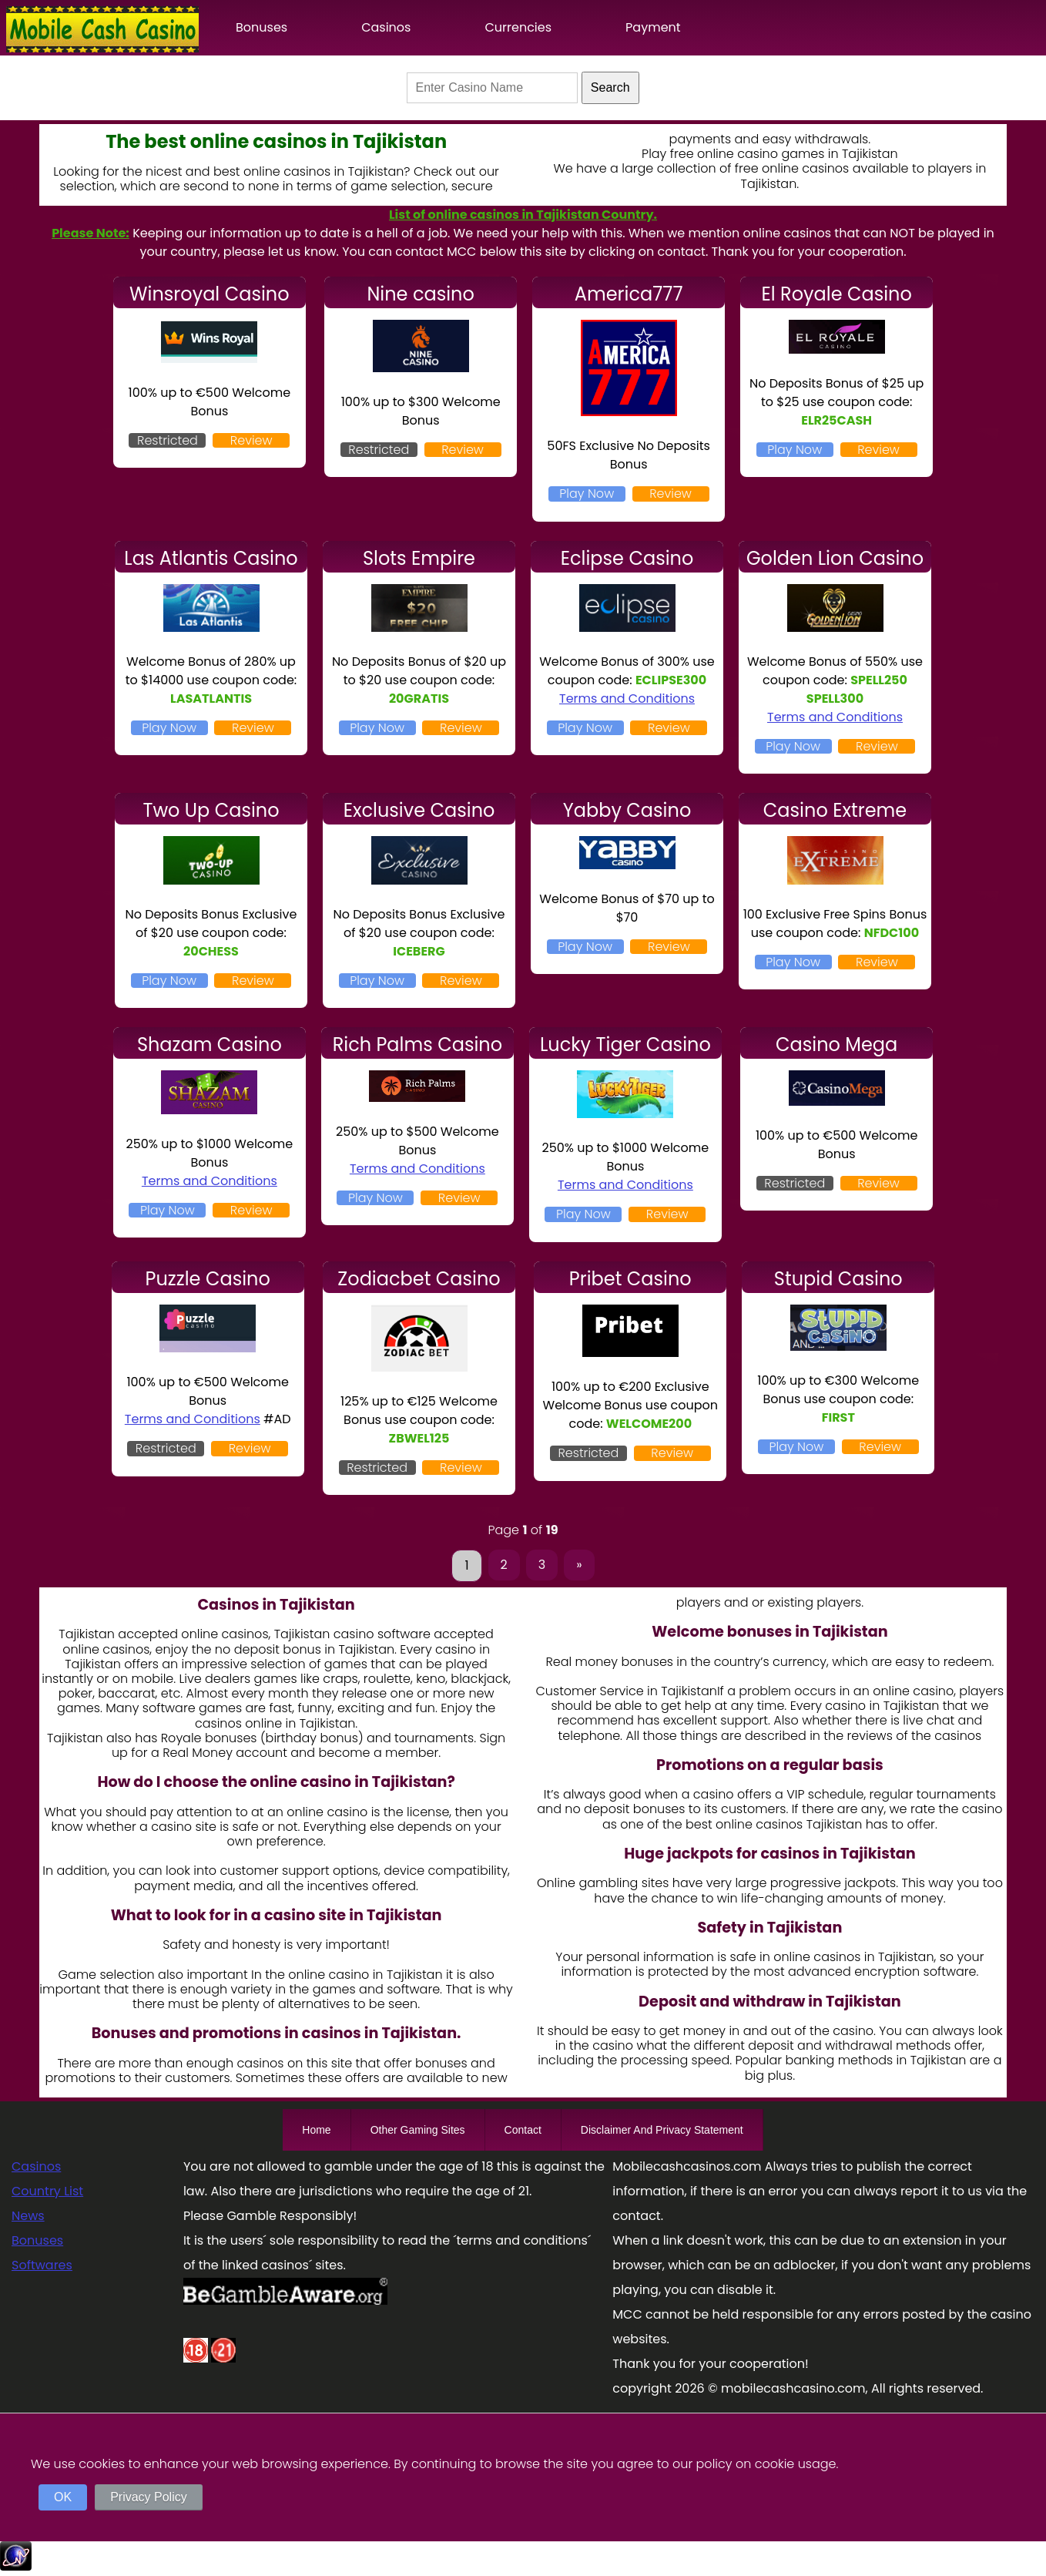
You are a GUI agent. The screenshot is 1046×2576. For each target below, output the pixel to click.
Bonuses (261, 27)
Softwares (42, 2265)
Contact (523, 2130)
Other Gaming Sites (417, 2130)
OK (63, 2497)
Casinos (386, 27)
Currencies (517, 27)
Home (316, 2130)
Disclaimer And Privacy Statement (662, 2130)
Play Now (586, 493)
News (28, 2216)
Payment (653, 27)
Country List (47, 2191)
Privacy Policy (148, 2497)
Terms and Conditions (627, 698)
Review (251, 440)
